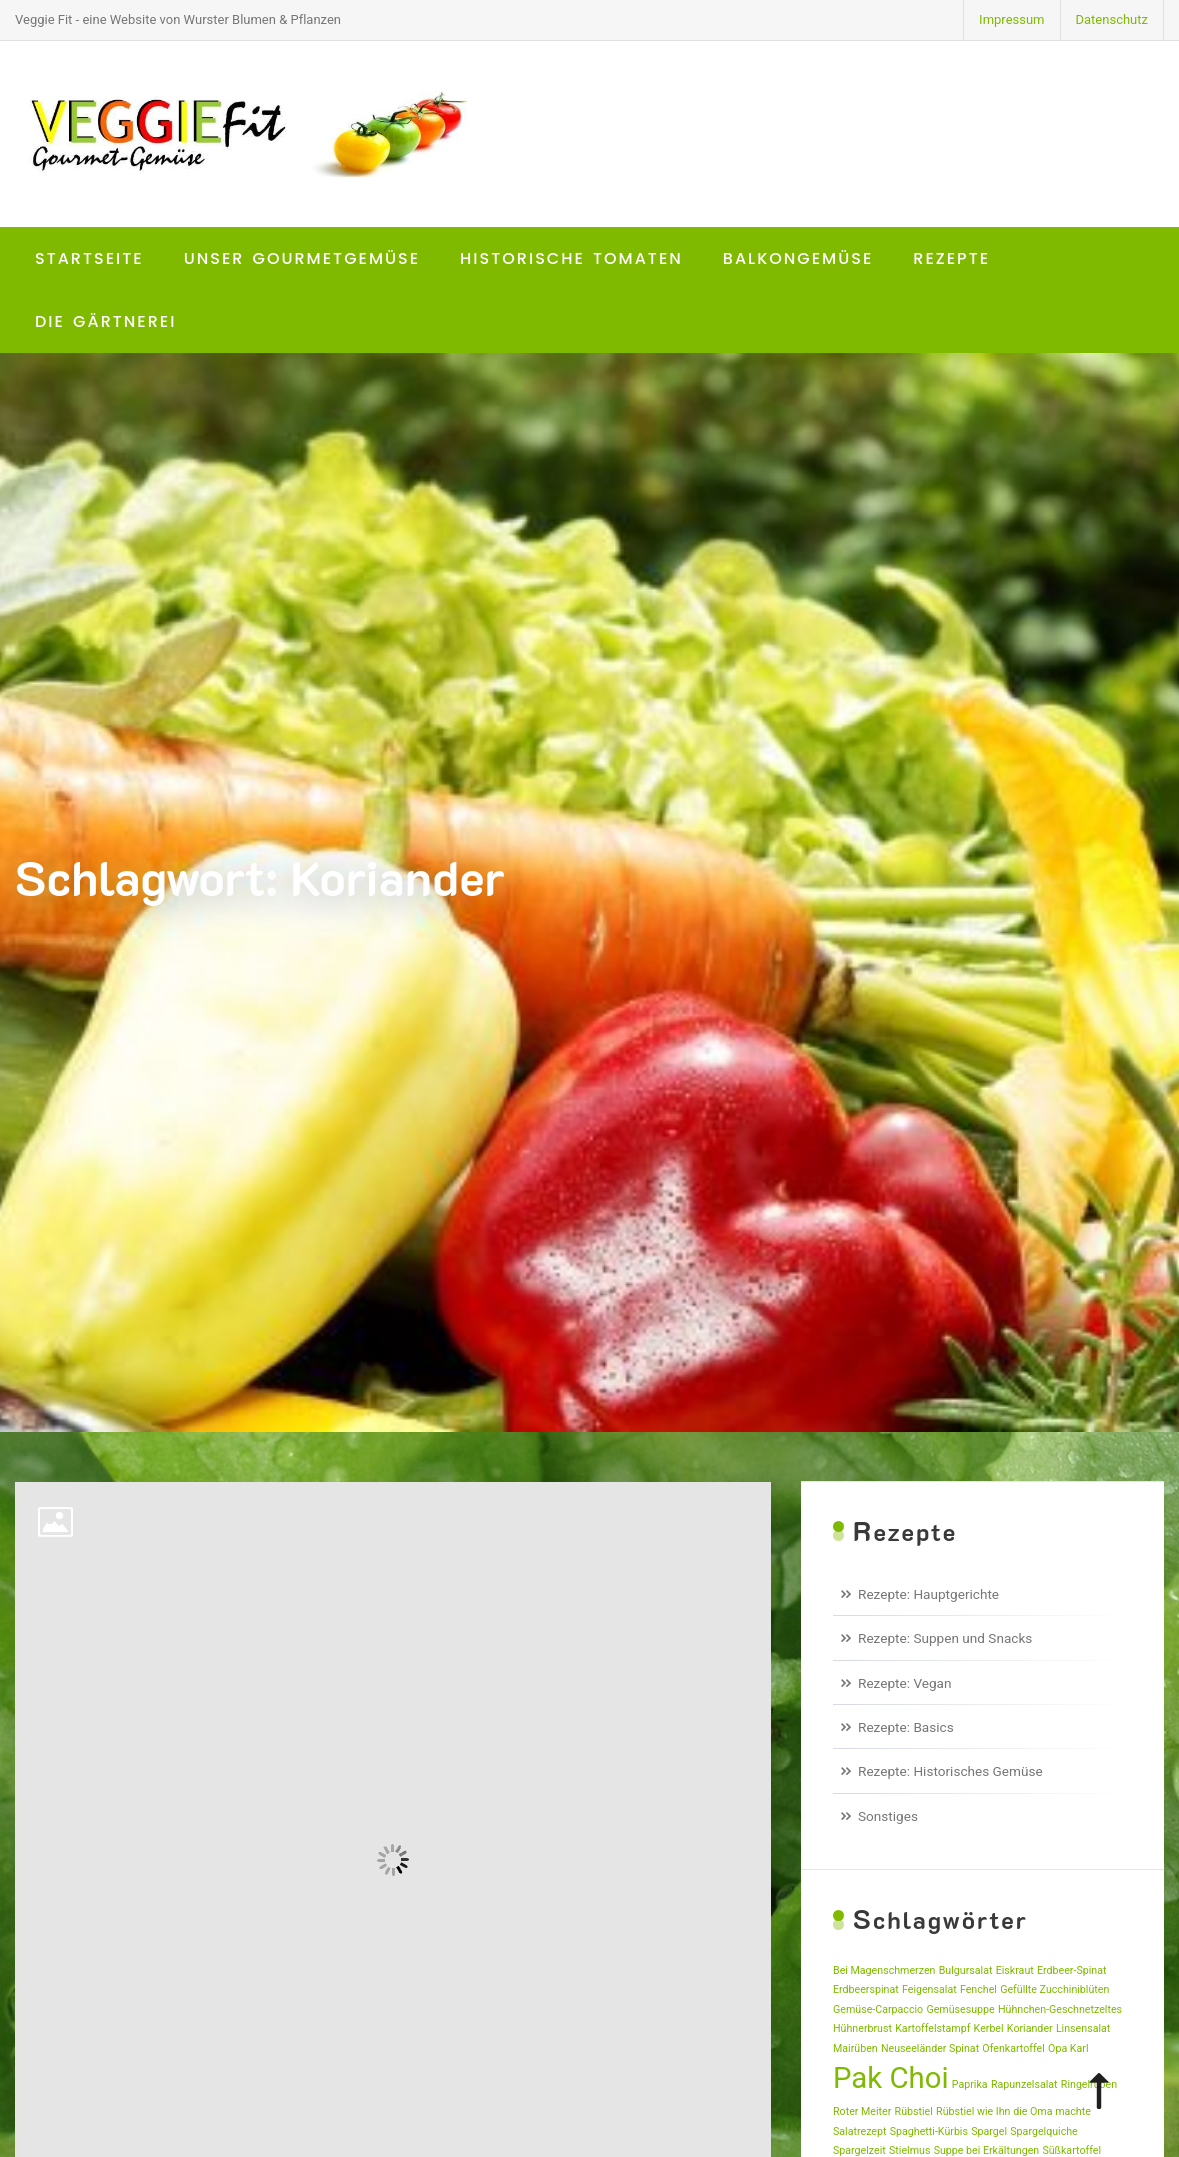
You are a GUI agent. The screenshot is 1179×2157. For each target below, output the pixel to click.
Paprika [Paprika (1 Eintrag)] (970, 2084)
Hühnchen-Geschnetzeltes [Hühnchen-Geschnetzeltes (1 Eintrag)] (1060, 2009)
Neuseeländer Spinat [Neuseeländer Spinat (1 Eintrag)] (930, 2048)
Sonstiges (888, 1816)
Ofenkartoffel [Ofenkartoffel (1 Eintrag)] (1013, 2048)
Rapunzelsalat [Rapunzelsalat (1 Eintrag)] (1024, 2084)
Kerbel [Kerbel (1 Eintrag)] (989, 2028)
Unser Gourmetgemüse (302, 258)
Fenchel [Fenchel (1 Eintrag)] (978, 1989)
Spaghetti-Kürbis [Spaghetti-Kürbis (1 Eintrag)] (929, 2131)
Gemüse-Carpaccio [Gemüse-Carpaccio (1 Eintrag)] (878, 2009)
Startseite (89, 258)
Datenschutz (1112, 19)
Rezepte (951, 258)
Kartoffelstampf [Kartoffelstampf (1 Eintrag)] (932, 2028)
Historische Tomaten (571, 258)
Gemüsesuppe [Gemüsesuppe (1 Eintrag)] (960, 2009)
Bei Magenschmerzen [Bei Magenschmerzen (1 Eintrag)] (884, 1970)
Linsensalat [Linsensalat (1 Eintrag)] (1083, 2028)
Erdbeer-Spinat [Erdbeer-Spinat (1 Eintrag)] (1072, 1970)
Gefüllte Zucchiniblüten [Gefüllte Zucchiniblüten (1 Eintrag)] (1054, 1989)
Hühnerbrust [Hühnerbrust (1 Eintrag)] (862, 2028)
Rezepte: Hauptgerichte (928, 1594)
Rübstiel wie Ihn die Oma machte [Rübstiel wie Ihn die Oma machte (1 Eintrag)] (1013, 2111)
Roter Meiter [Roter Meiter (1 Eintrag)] (862, 2111)
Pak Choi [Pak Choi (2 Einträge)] (891, 2078)
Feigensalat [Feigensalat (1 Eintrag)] (929, 1989)
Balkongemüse (798, 258)
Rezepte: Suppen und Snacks (945, 1638)
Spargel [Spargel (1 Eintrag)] (989, 2131)
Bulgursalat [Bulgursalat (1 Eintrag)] (966, 1970)
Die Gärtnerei (105, 321)
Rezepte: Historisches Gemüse (950, 1771)
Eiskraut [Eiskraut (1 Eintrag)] (1015, 1970)
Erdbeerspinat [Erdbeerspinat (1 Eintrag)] (866, 1989)
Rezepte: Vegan (905, 1683)
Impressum (1011, 19)
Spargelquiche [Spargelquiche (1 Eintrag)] (1043, 2131)
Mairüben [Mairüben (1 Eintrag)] (855, 2048)
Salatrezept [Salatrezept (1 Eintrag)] (859, 2131)
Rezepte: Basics (906, 1727)
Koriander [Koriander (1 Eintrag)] (1030, 2028)
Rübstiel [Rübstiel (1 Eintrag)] (914, 2111)
